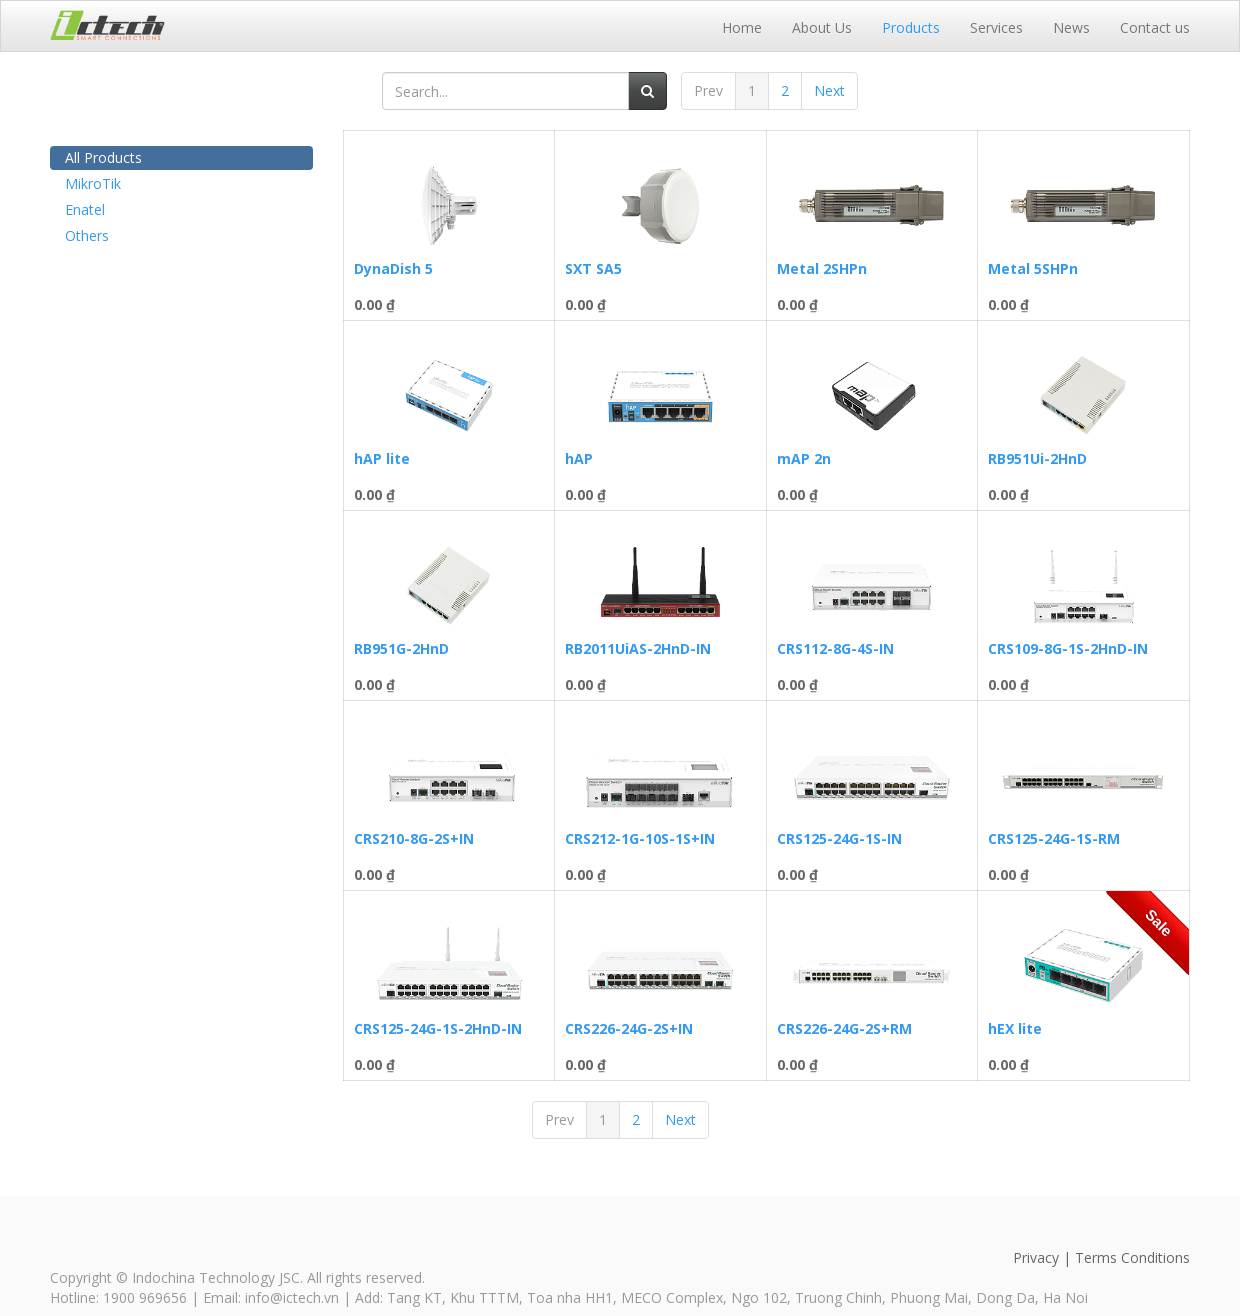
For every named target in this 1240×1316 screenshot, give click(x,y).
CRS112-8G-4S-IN (835, 648)
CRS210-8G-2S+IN (414, 838)
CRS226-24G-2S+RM (844, 1028)
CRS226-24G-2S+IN (629, 1028)
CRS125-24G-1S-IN (839, 838)
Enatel (85, 209)
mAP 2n (804, 458)
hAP (579, 458)
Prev (708, 90)
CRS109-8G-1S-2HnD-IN (1068, 648)
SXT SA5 (593, 268)
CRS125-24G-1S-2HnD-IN (438, 1028)
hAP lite (382, 458)
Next (829, 90)
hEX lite (1015, 1028)
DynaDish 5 (393, 268)
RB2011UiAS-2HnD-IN (638, 648)
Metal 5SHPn (1033, 268)
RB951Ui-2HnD (1037, 458)
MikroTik (93, 183)
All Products (103, 157)
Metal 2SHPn (822, 268)
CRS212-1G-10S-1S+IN (640, 838)
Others (87, 235)
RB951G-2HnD (401, 648)
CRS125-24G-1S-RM (1054, 838)
